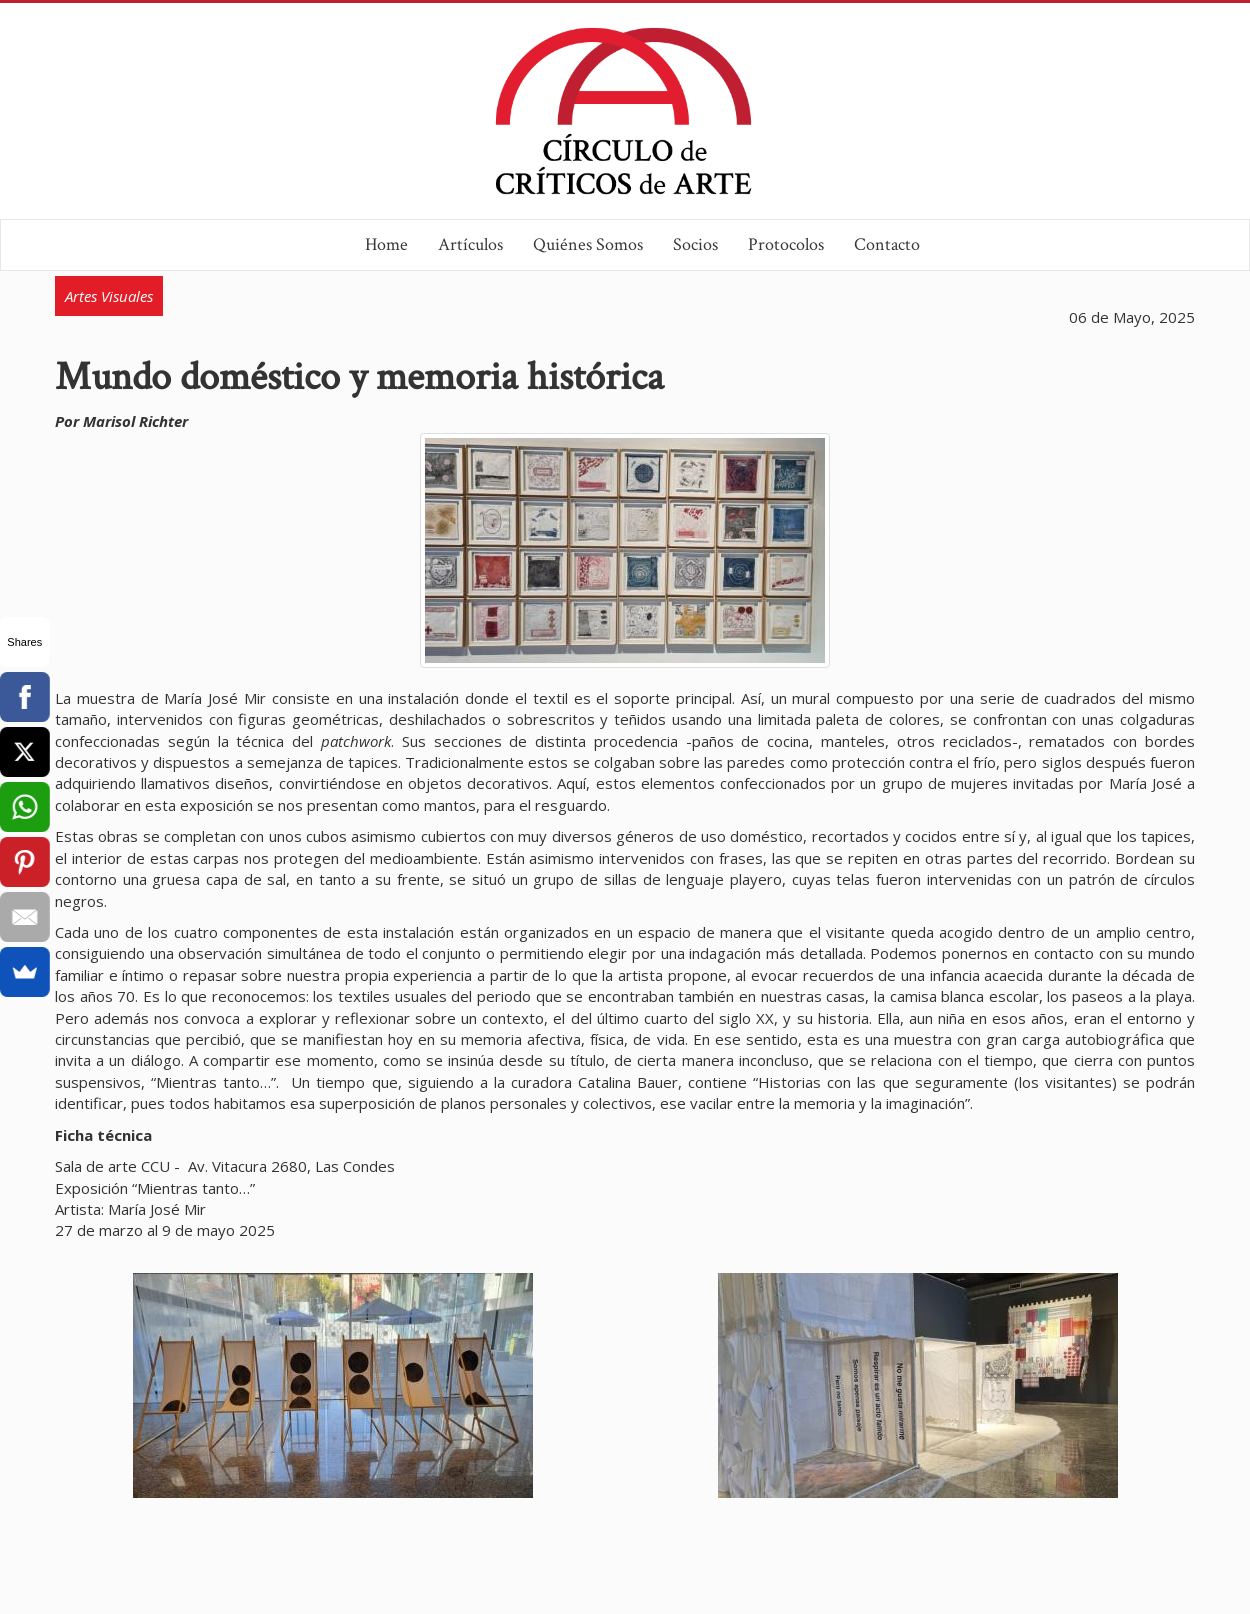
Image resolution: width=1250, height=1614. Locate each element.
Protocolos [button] (786, 244)
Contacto (887, 244)
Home (386, 244)
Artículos (470, 244)
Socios (695, 244)
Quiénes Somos (588, 244)
